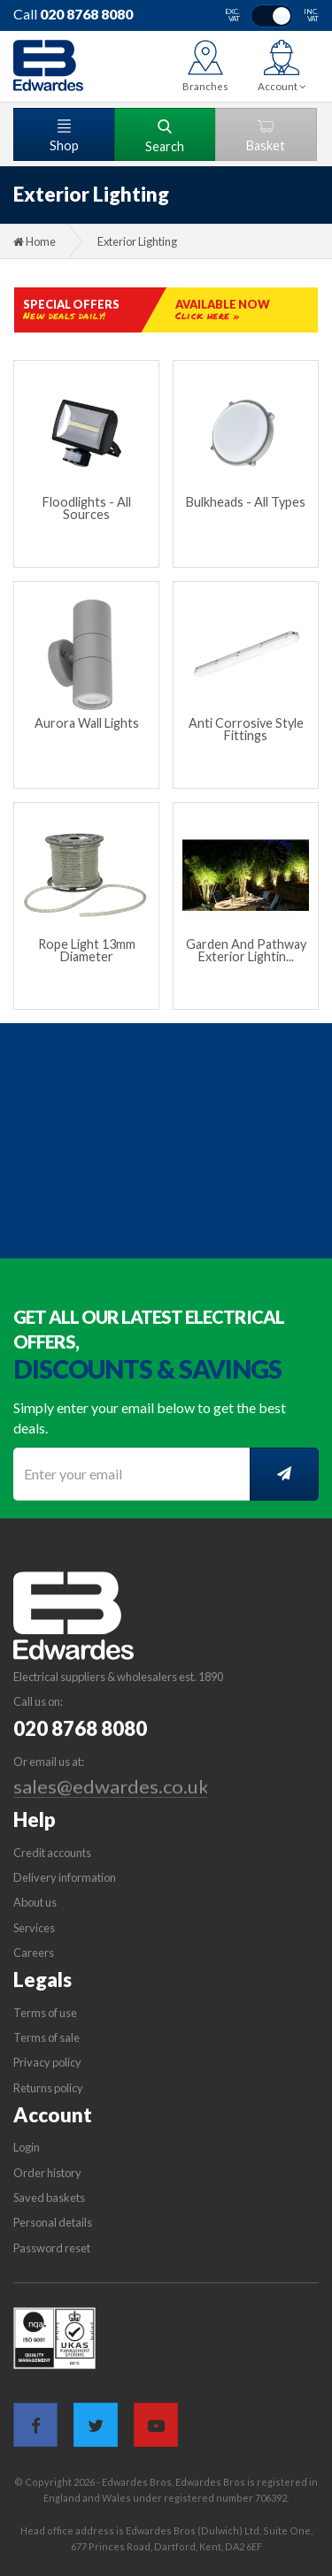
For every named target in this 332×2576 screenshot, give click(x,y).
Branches (205, 86)
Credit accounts (52, 1853)
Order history (47, 2173)
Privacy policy (47, 2062)
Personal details (52, 2222)
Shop (64, 136)
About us (35, 1902)
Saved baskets (49, 2197)
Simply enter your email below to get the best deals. (149, 1417)
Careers (33, 1952)
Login (26, 2147)
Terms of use (45, 2013)
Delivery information (64, 1877)
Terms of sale (46, 2037)
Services (34, 1928)
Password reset (51, 2248)
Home (34, 241)
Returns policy (48, 2088)
